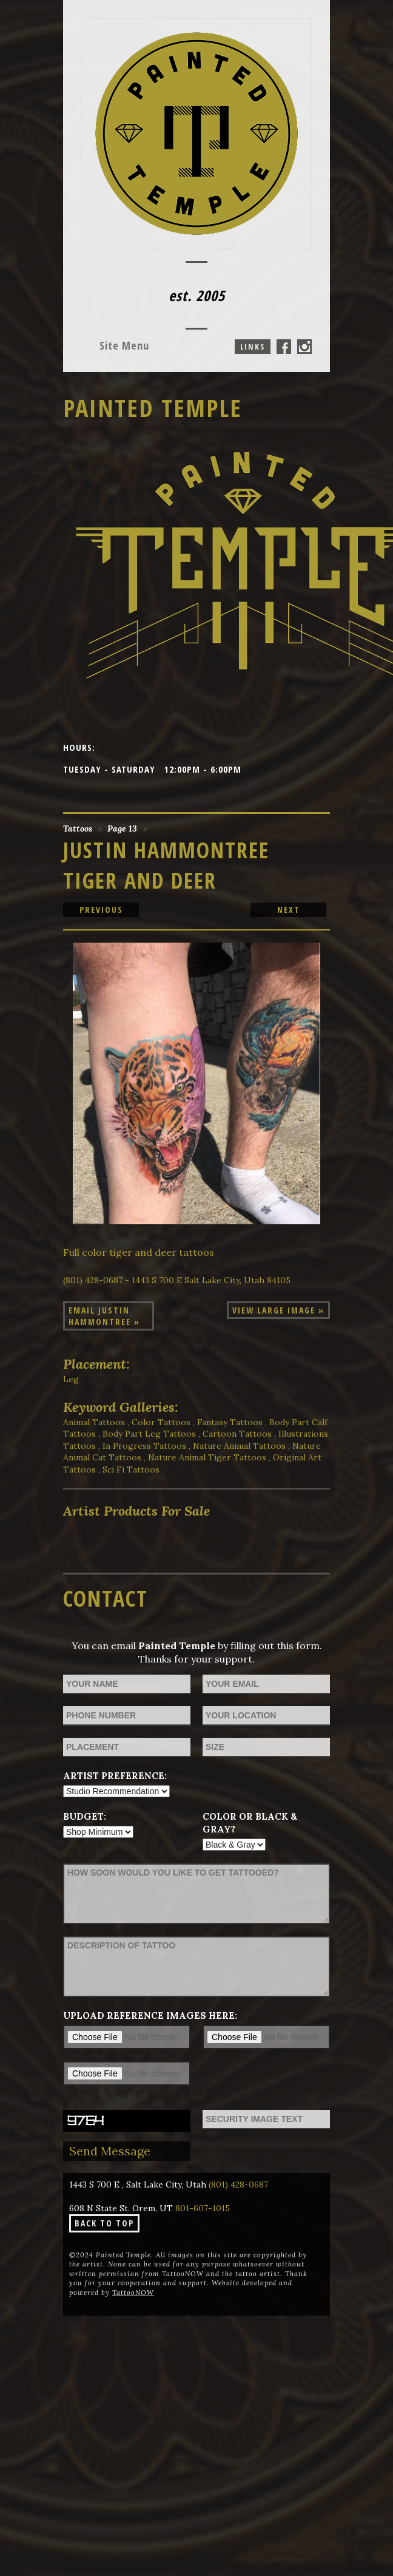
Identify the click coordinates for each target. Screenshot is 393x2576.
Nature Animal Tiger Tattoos (207, 1457)
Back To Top (104, 2223)
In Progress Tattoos (144, 1445)
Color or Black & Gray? (250, 1823)
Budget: (84, 1816)
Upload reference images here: (150, 2015)
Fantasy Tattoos (230, 1422)
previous (101, 909)
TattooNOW (133, 2292)
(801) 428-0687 (238, 2184)
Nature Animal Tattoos (239, 1445)
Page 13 (122, 828)
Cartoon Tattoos (237, 1433)
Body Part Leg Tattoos (149, 1433)
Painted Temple (152, 407)
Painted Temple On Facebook (284, 346)
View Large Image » (278, 1310)
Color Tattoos (161, 1422)
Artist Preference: (115, 1775)
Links (252, 346)
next (288, 909)
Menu (124, 345)
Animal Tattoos (94, 1422)
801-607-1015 (202, 2208)
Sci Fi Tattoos (131, 1469)
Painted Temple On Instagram (304, 346)
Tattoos (77, 828)
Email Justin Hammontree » (104, 1315)
